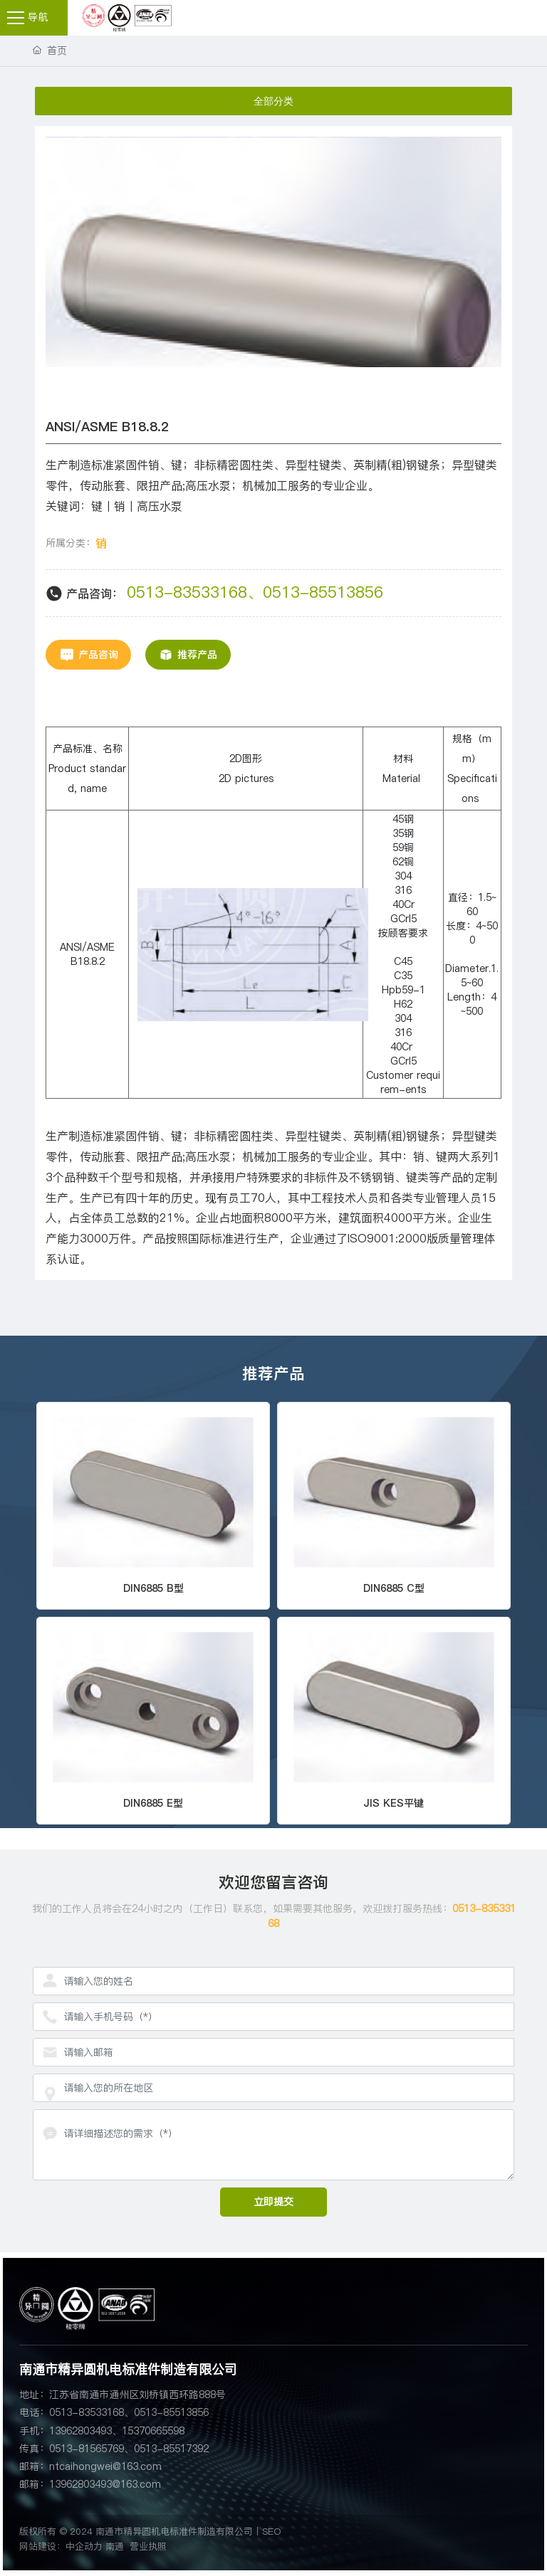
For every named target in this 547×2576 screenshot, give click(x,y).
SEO (271, 2531)
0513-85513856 (323, 592)
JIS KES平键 (393, 1803)
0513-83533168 (187, 592)
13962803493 (80, 2431)
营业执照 (148, 2546)
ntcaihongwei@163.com (105, 2466)
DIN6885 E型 (153, 1803)
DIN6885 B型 (153, 1588)
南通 (114, 2546)
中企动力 (84, 2546)
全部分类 (273, 101)
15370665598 (153, 2431)
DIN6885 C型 (393, 1588)
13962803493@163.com (105, 2484)
